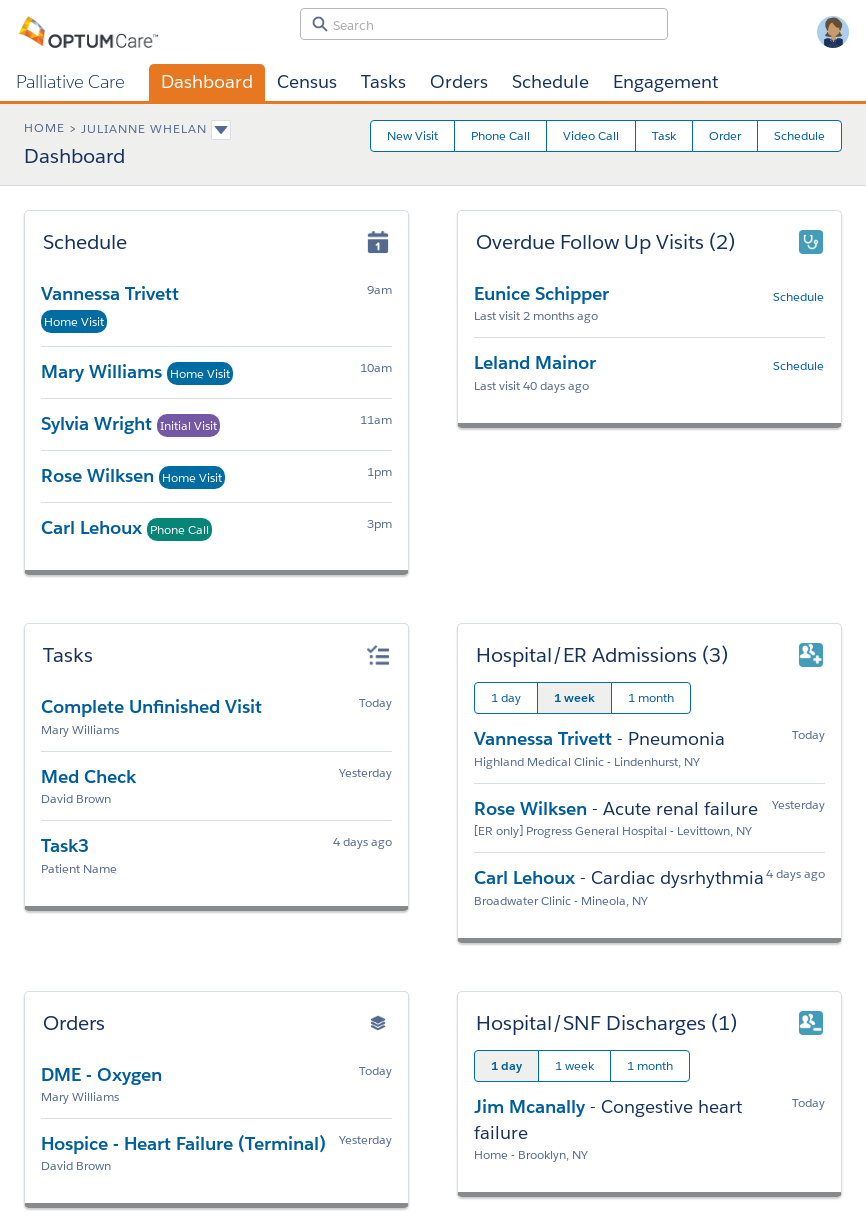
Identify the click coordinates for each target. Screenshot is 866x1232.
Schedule (799, 135)
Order (725, 135)
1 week (574, 697)
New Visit (412, 135)
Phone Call (500, 135)
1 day (506, 697)
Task (664, 135)
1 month (651, 697)
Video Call (591, 135)
